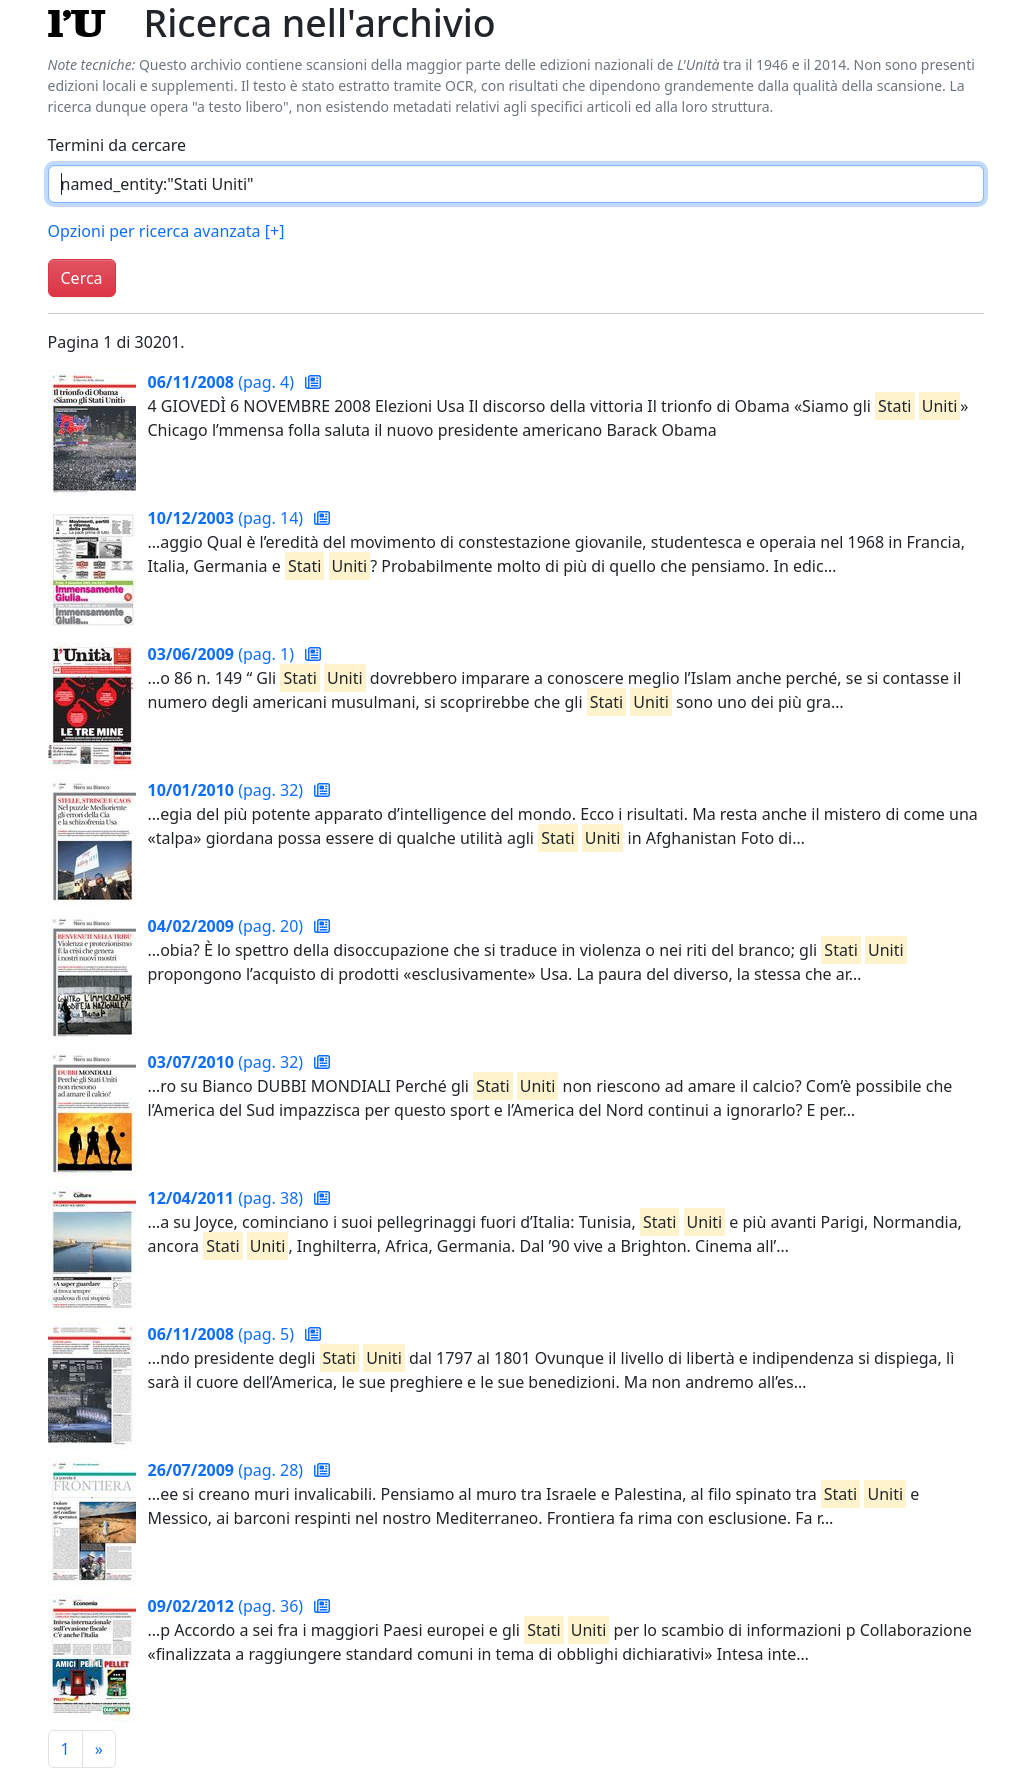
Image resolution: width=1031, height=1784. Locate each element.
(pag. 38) (228, 1198)
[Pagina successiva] (99, 1749)
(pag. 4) (223, 382)
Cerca (82, 278)
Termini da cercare (117, 145)
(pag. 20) (228, 926)
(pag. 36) (228, 1606)
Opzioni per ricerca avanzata (166, 231)
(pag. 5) (223, 1334)
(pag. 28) (228, 1470)
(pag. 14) (228, 518)
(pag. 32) (228, 790)
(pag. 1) (223, 654)
